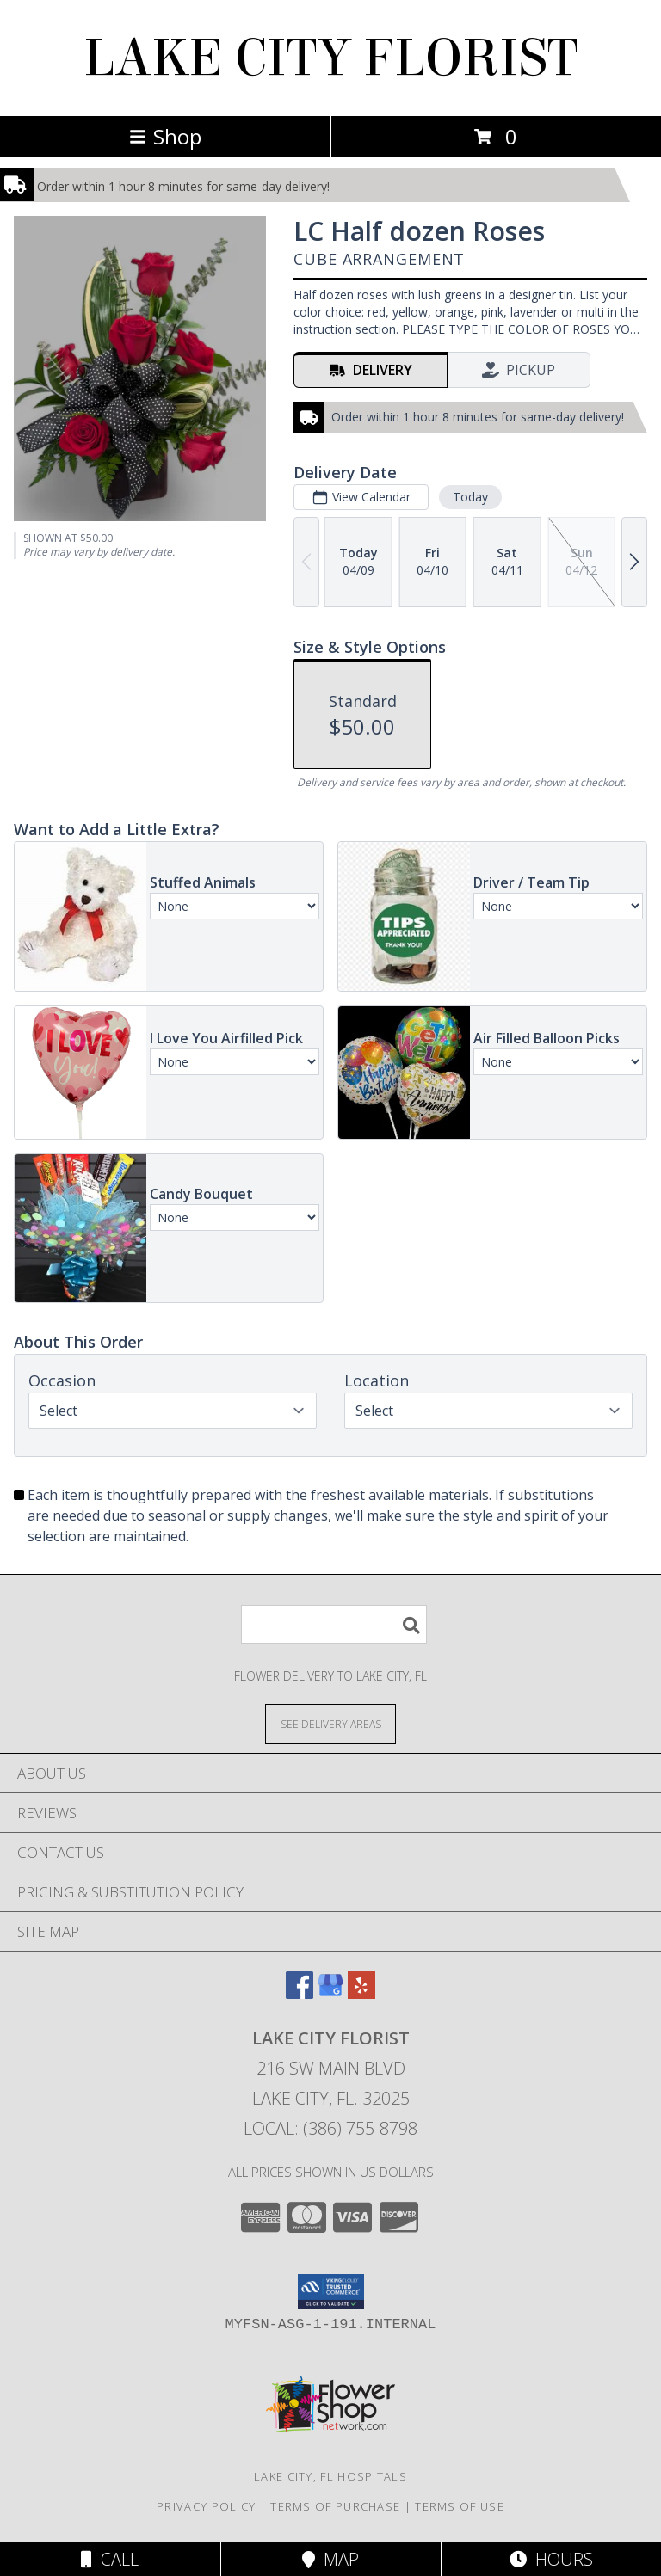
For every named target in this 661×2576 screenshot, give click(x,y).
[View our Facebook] (299, 1993)
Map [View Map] (330, 2559)
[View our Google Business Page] (330, 1993)
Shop (165, 136)
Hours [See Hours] (551, 2559)
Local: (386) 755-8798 (330, 2128)
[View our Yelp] (361, 1993)
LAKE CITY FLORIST (330, 58)
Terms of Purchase (335, 2506)
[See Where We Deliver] (330, 1723)
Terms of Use (459, 2506)
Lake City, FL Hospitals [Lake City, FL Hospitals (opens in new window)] (330, 2476)
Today (470, 497)
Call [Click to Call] (110, 2559)
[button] (331, 2291)
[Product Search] (334, 1624)
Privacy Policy (206, 2506)
